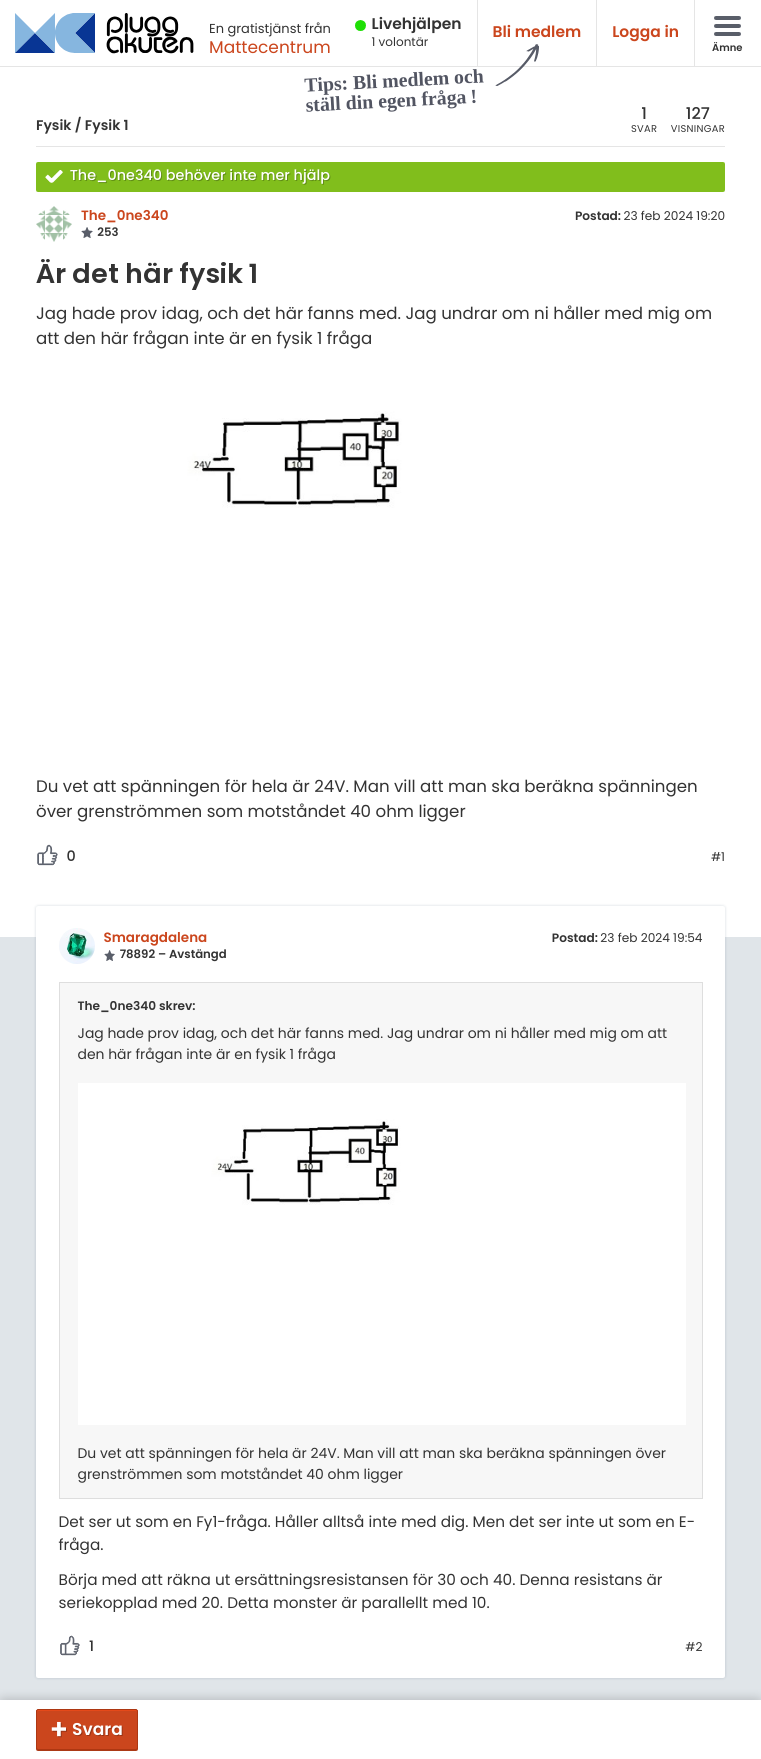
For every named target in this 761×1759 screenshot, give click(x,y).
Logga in (645, 32)
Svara (97, 1729)
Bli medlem (537, 32)
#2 (693, 1648)
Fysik (53, 125)
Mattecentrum (270, 47)
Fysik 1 (107, 125)
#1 (718, 858)
